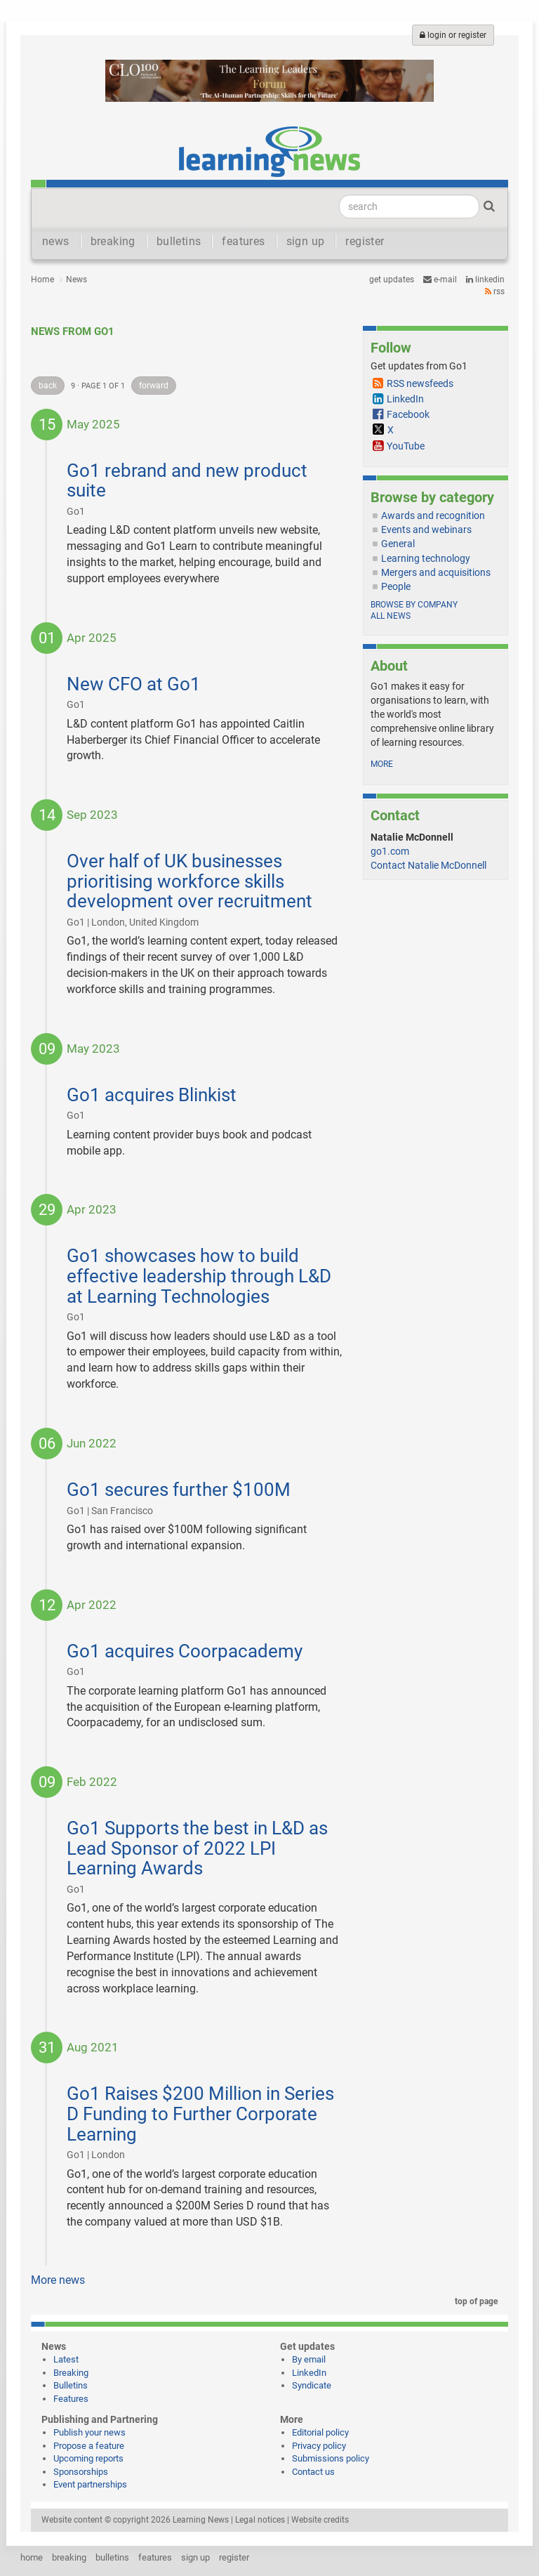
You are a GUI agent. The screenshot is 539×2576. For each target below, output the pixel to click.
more (382, 764)
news (55, 241)
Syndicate (311, 2385)
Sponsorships (80, 2471)
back (48, 385)
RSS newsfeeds (420, 383)
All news (391, 616)
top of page (474, 2301)
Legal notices (260, 2520)
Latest (66, 2359)
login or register (453, 35)
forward (153, 385)
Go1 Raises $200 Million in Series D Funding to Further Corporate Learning (200, 2113)
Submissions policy (330, 2458)
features (243, 241)
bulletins (179, 241)
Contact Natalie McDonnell (428, 865)
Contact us (313, 2471)
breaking (113, 241)
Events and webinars (426, 529)
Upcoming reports (88, 2458)
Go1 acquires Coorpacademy (184, 1651)
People (396, 586)
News (76, 279)
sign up (305, 241)
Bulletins (70, 2385)
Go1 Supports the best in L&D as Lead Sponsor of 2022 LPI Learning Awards (197, 1848)
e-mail (440, 279)
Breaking (70, 2372)
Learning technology (425, 558)
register (364, 241)
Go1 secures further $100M (179, 1489)
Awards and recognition (433, 515)
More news (58, 2280)
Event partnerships (90, 2484)
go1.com (390, 851)
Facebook (408, 414)
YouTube (406, 446)
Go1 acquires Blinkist (152, 1094)
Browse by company (414, 605)
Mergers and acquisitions (436, 572)
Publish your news (89, 2432)
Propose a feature (88, 2445)
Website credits (320, 2520)
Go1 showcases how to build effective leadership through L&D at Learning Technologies (199, 1275)
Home (42, 279)
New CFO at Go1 (134, 684)
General (398, 543)
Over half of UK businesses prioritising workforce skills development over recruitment (189, 881)
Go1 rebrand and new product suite (187, 480)
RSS (495, 291)
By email (309, 2359)
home (31, 2557)
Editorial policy (320, 2432)
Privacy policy (319, 2445)
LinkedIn (485, 279)
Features (70, 2398)
